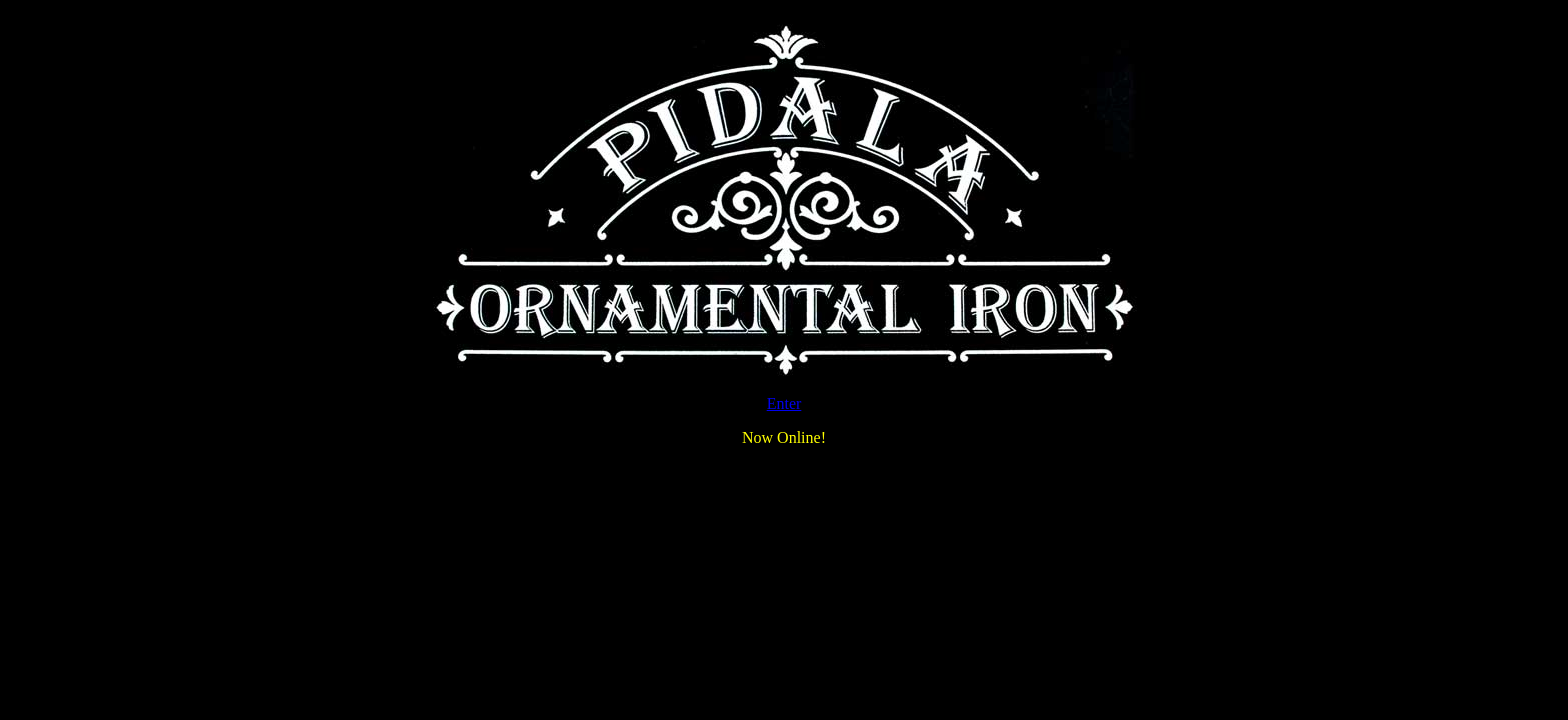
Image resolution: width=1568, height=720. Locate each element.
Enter (784, 403)
